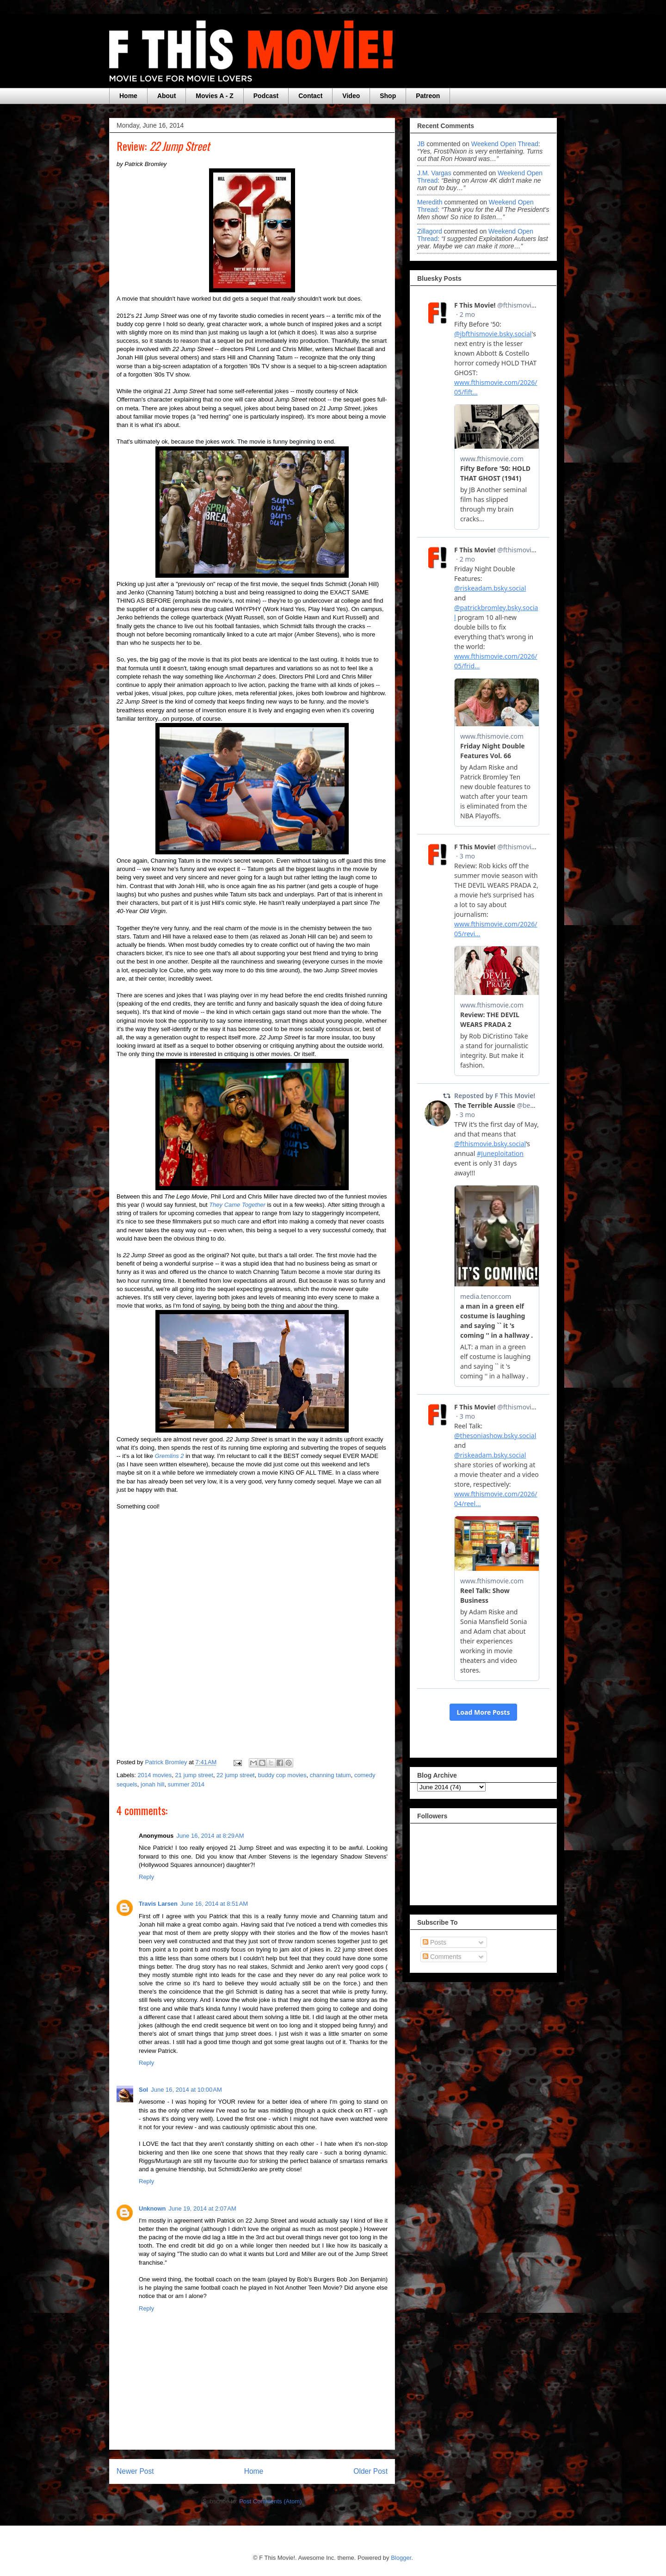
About (166, 95)
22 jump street (235, 1775)
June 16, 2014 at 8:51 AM (214, 1903)
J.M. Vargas (434, 173)
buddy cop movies (282, 1775)
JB (421, 144)
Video (351, 95)
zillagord (429, 231)
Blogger (401, 2557)
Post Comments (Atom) (270, 2501)
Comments (442, 1956)
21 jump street (194, 1775)
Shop (388, 95)
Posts (434, 1942)
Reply (146, 1876)
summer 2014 (186, 1784)
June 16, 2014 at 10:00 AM (186, 2089)
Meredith (430, 202)
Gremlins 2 (169, 1455)
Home (128, 95)
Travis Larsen (158, 1903)
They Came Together (237, 1204)
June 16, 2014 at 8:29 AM (210, 1835)
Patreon (428, 95)
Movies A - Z (214, 95)
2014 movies (155, 1775)
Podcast (265, 95)
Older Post (370, 2471)
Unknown (152, 2208)
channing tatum (330, 1775)
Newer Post (135, 2471)
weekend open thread (504, 144)
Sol (143, 2089)
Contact (310, 95)
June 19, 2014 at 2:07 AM (202, 2208)
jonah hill (152, 1784)
